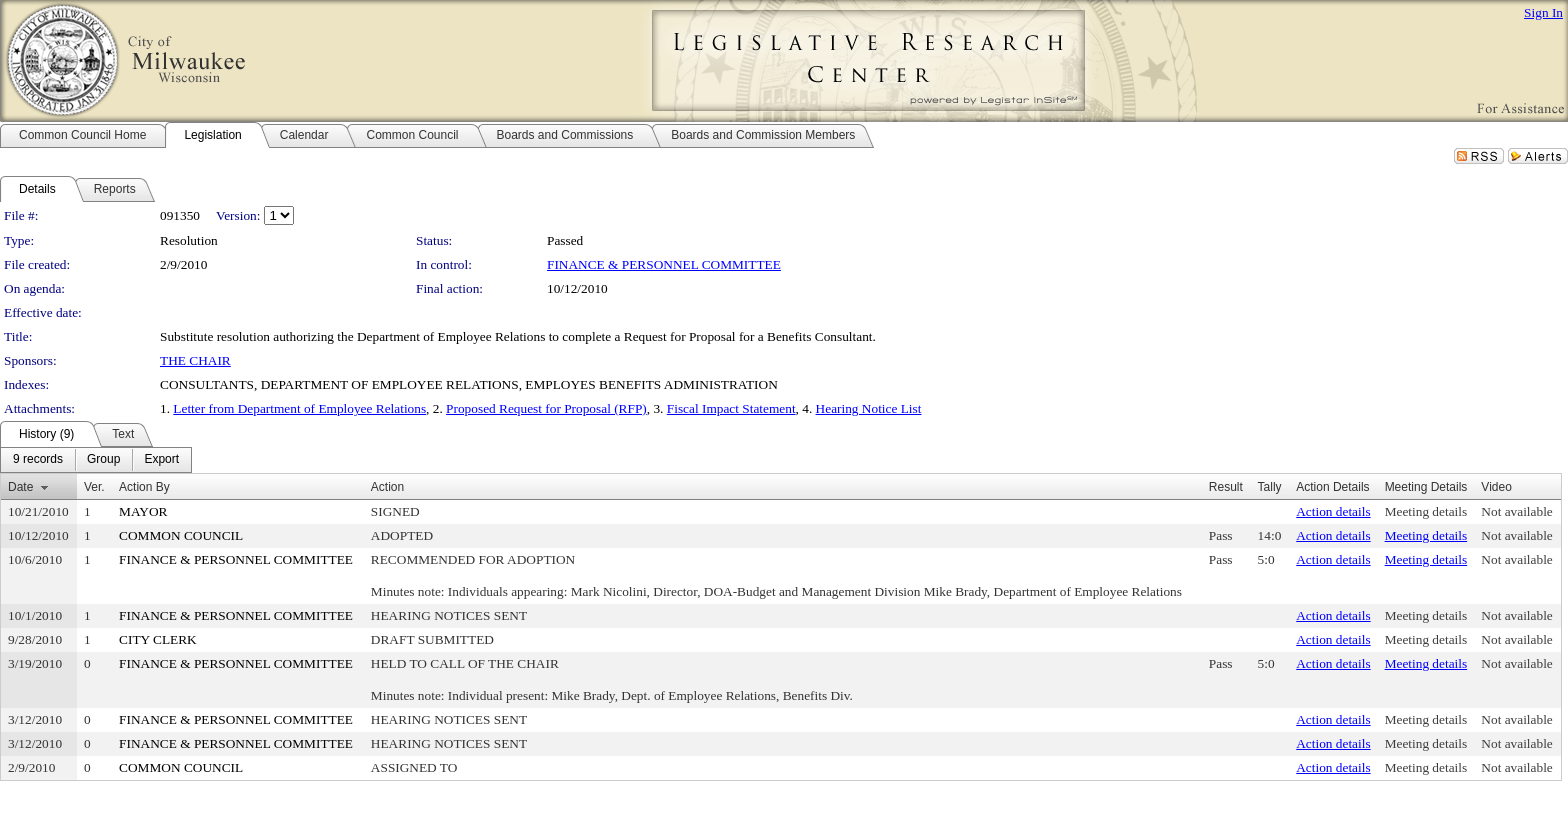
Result (1226, 487)
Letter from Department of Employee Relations (299, 408)
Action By (144, 487)
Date (20, 487)
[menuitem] (38, 460)
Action (387, 487)
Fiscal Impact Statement (731, 408)
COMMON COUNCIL (181, 535)
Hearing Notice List (869, 408)
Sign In (1543, 12)
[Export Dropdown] (161, 460)
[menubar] (96, 460)
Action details (1333, 511)
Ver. (94, 487)
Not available (1516, 511)
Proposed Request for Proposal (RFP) (546, 408)
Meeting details (1426, 511)
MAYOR (143, 511)
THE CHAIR (195, 360)
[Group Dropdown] (103, 460)
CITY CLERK (158, 639)
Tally (1270, 487)
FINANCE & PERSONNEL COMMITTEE (664, 264)
